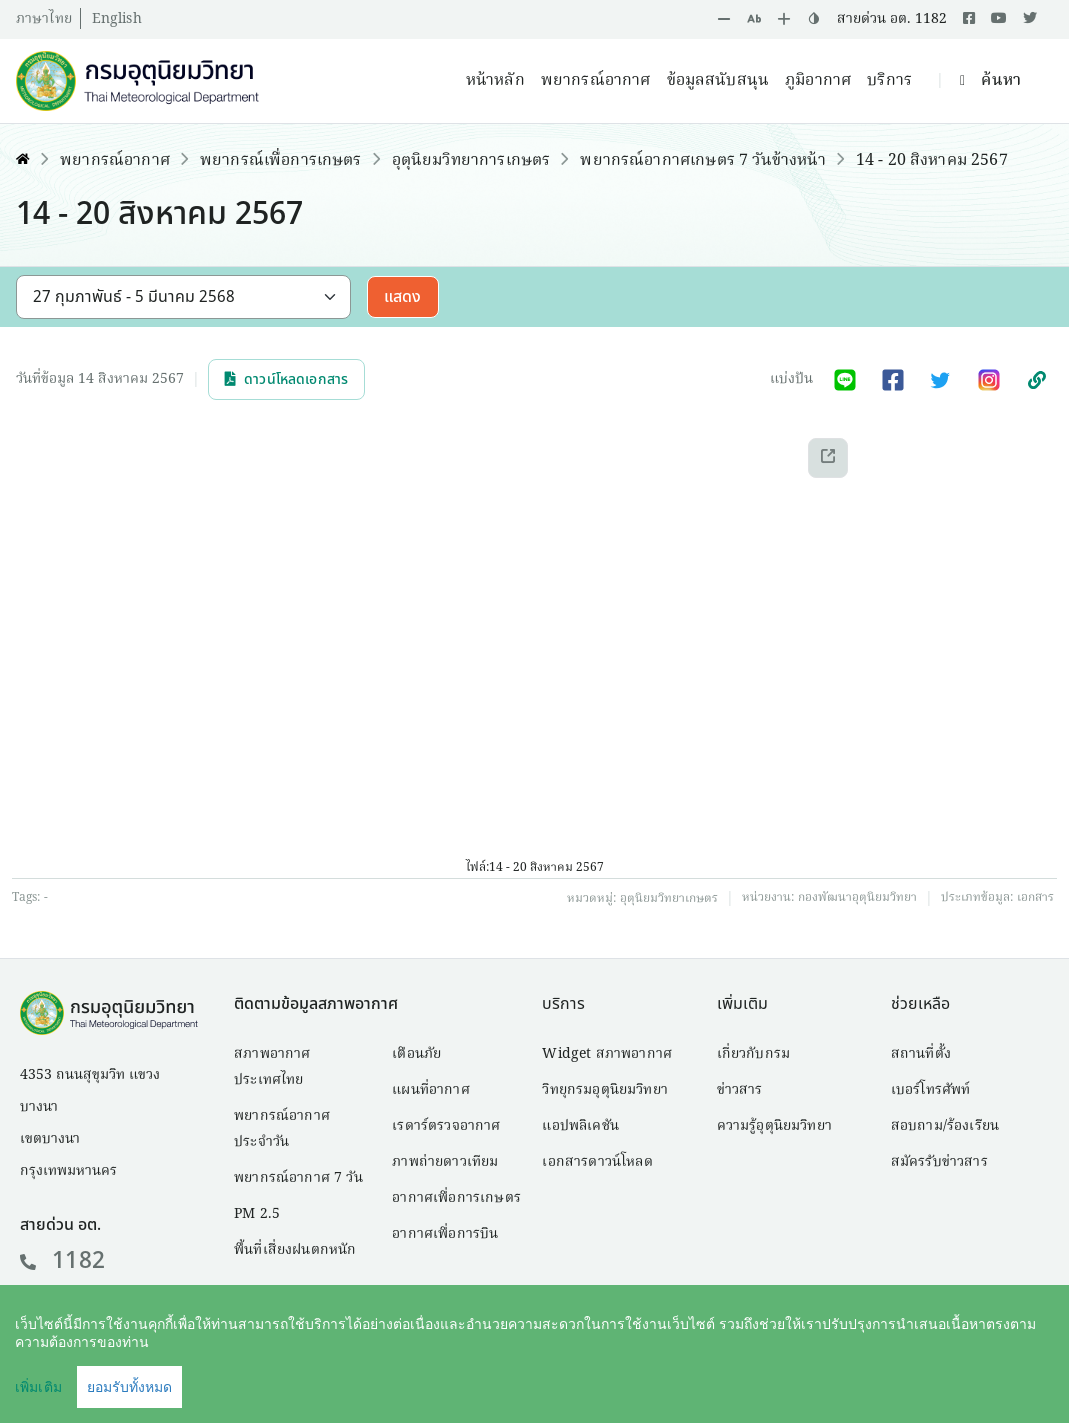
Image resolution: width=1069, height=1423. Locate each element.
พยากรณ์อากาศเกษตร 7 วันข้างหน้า (702, 161)
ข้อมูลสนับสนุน (718, 81)
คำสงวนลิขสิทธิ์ (738, 1379)
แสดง (403, 297)
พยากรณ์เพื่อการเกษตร (281, 161)
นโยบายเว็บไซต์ (871, 1379)
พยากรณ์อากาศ (596, 81)
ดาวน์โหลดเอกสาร (286, 379)
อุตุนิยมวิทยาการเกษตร (471, 161)
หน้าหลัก (495, 81)
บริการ (889, 81)
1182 (62, 1261)
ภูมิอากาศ (818, 81)
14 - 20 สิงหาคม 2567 (932, 161)
